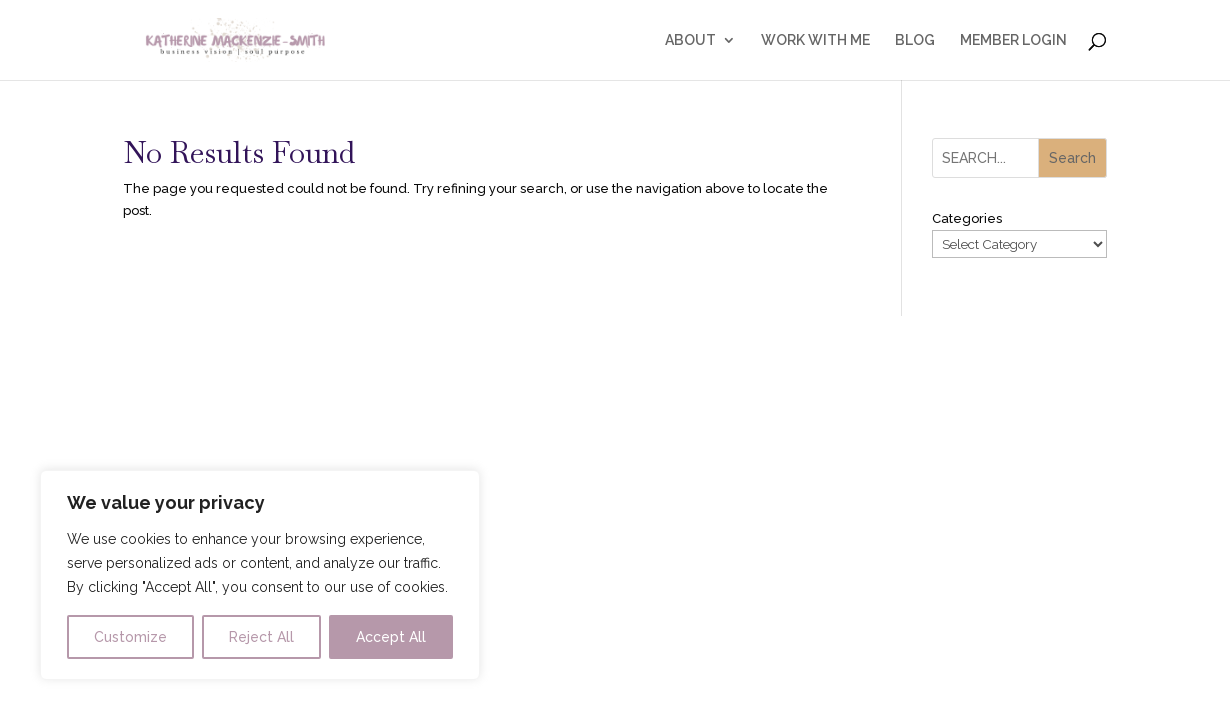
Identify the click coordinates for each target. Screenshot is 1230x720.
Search (1072, 158)
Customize (130, 637)
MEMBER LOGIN (1013, 40)
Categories (967, 218)
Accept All (391, 637)
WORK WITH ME (815, 40)
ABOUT (690, 40)
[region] (260, 575)
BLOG (915, 40)
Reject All (261, 637)
